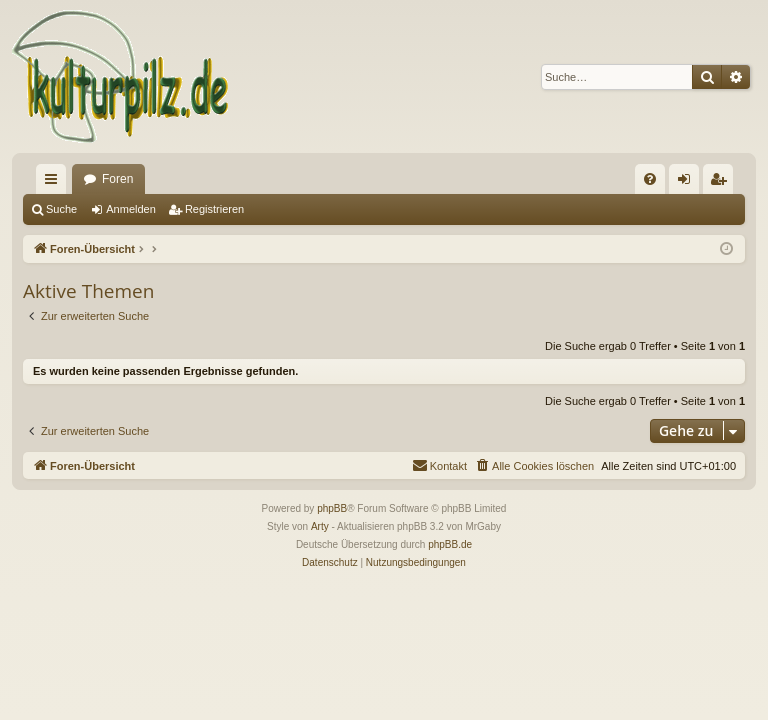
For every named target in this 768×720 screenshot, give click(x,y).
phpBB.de (450, 544)
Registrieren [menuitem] (722, 183)
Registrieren (214, 209)
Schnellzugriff (55, 183)
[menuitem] (650, 179)
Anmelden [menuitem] (688, 183)
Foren (117, 179)
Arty (320, 526)
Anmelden (131, 209)
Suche (61, 209)
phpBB (332, 508)
